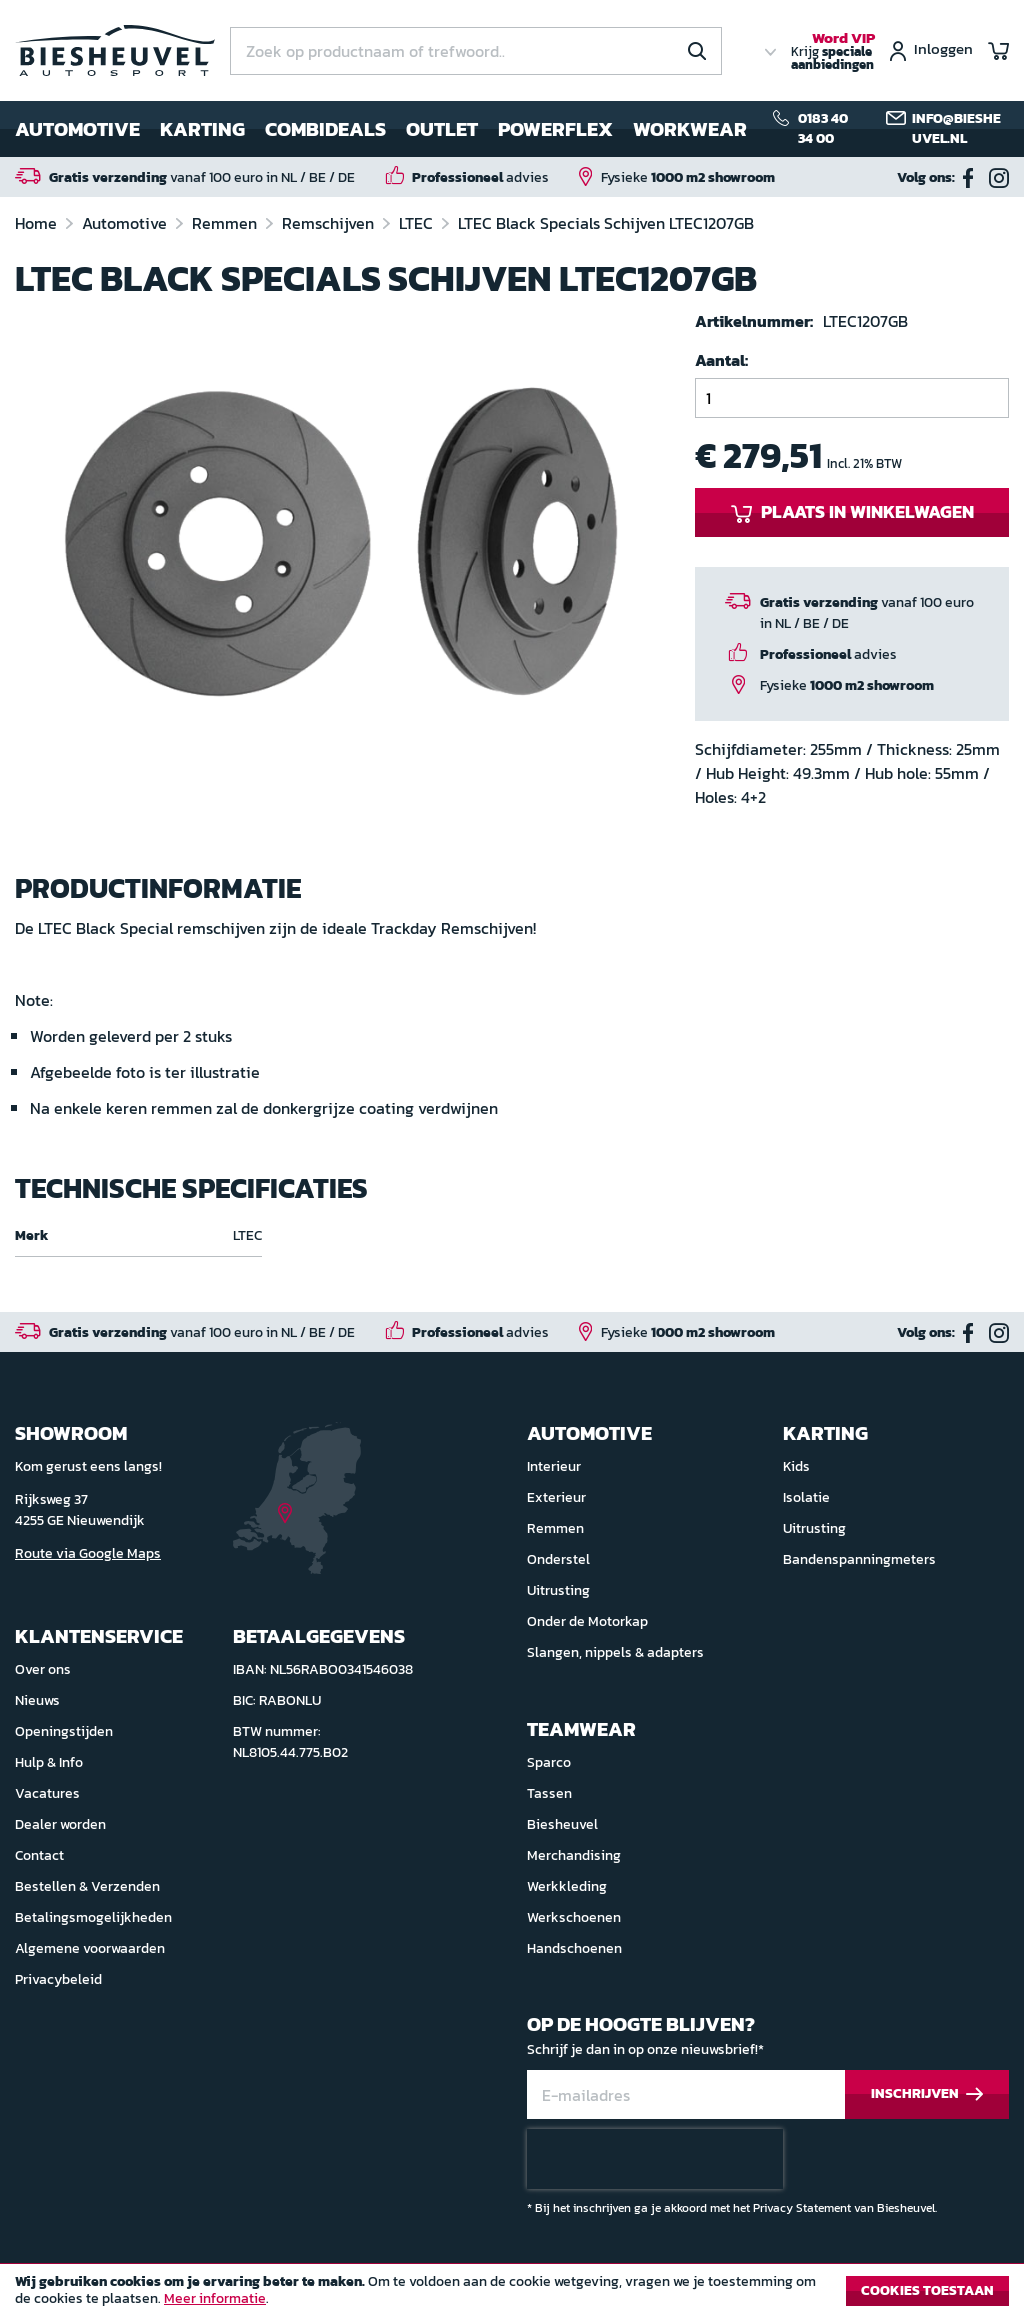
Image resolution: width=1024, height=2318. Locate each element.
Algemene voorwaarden (90, 1948)
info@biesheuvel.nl (956, 128)
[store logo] (115, 50)
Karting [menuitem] (202, 129)
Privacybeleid (58, 1979)
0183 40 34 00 (823, 128)
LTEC (418, 223)
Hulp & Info (49, 1762)
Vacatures (47, 1793)
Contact (39, 1855)
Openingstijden (64, 1731)
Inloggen (943, 50)
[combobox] (476, 51)
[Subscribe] (927, 2094)
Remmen (226, 223)
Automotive (126, 223)
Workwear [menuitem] (690, 129)
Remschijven (330, 223)
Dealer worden (60, 1824)
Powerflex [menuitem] (555, 129)
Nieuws (37, 1700)
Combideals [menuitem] (325, 129)
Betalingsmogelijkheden (93, 1917)
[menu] (381, 129)
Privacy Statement (802, 2208)
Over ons (43, 1669)
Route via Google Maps (88, 1553)
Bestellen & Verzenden (87, 1886)
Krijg (833, 52)
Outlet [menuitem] (442, 129)
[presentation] (655, 2159)
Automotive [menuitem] (77, 129)
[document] (512, 2296)
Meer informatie (215, 2298)
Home (38, 223)
